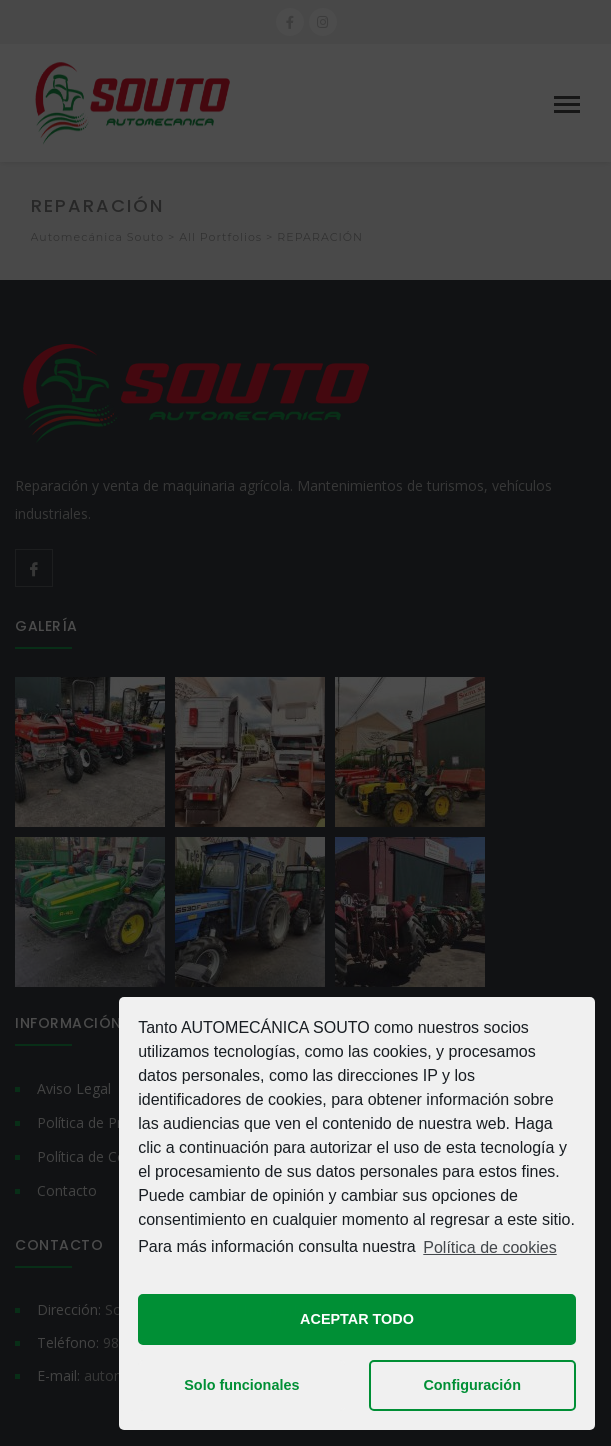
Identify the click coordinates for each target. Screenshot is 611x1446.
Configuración (472, 1385)
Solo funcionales (241, 1385)
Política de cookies (489, 1247)
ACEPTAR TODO (357, 1319)
